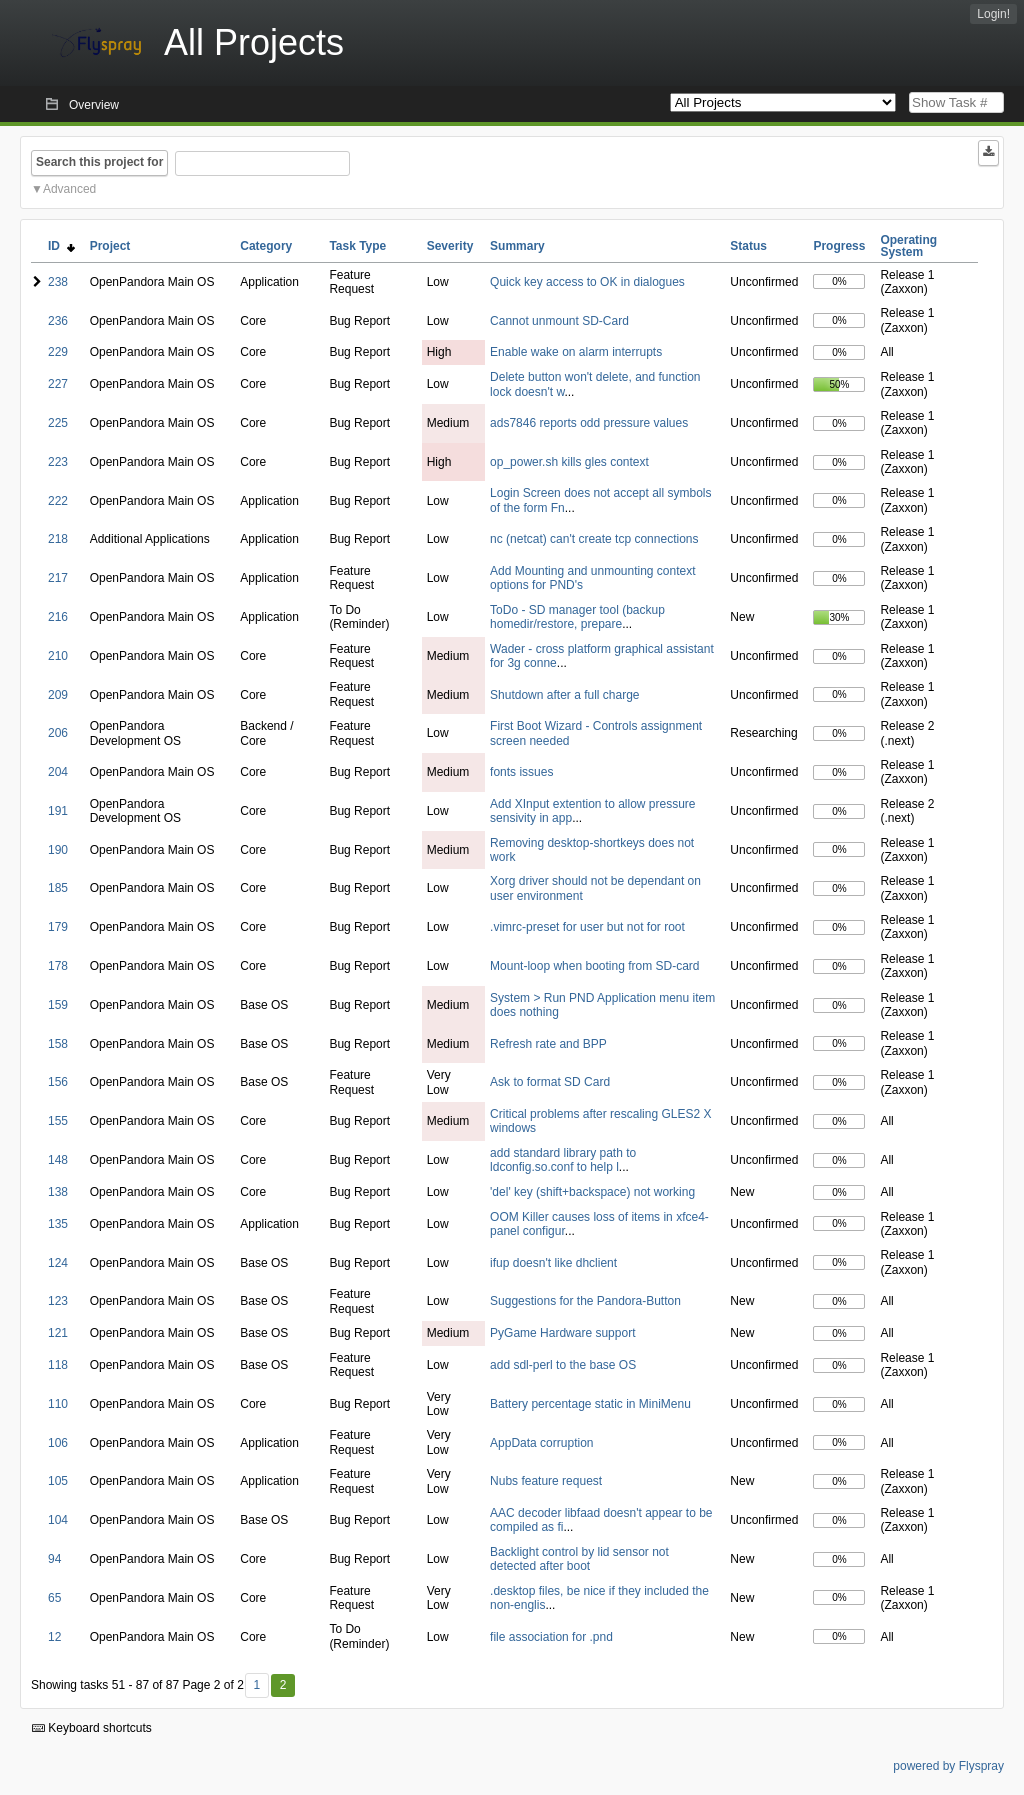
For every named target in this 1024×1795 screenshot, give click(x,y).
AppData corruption (541, 1443)
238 (58, 282)
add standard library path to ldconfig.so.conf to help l (563, 1160)
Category (266, 246)
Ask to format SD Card (550, 1082)
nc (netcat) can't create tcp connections (594, 539)
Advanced (69, 189)
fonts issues (521, 772)
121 (58, 1333)
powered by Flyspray (948, 1766)
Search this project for (99, 162)
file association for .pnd (551, 1637)
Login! (993, 14)
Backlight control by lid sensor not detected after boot (579, 1559)
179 (58, 927)
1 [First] (256, 1685)
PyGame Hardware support (562, 1333)
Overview (94, 105)
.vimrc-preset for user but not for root (587, 927)
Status (748, 246)
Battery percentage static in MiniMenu (590, 1404)
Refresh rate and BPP (548, 1044)
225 (58, 423)
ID (61, 246)
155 (58, 1121)
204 (58, 772)
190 (58, 850)
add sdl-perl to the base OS (563, 1365)
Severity (450, 246)
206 (58, 733)
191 (58, 811)
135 (58, 1224)
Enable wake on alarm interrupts (576, 352)
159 (58, 1005)
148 (58, 1160)
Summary (517, 246)
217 (58, 578)
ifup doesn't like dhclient (553, 1263)
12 (54, 1637)
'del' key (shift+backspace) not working (592, 1192)
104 (58, 1520)
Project (110, 246)
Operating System (908, 246)
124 (58, 1263)
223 (58, 462)
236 (58, 321)
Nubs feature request (546, 1481)
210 (58, 656)
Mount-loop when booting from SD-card (594, 966)
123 (58, 1301)
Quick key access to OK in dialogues (587, 282)
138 (58, 1192)
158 (58, 1044)
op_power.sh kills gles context (569, 462)
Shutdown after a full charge (564, 695)
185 (58, 888)
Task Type (357, 246)
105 (58, 1481)
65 (54, 1598)
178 (58, 966)
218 (58, 539)
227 (58, 384)
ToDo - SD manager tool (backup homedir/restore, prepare (577, 617)
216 (58, 617)
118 (58, 1365)
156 (58, 1082)
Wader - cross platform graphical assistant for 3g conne (602, 656)
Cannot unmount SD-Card (559, 321)
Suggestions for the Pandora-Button (585, 1301)
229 (58, 352)
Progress (839, 246)
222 (58, 501)
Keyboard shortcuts (92, 1728)
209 (58, 695)
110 (58, 1404)
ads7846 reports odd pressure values (589, 423)
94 (54, 1559)
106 (58, 1443)
